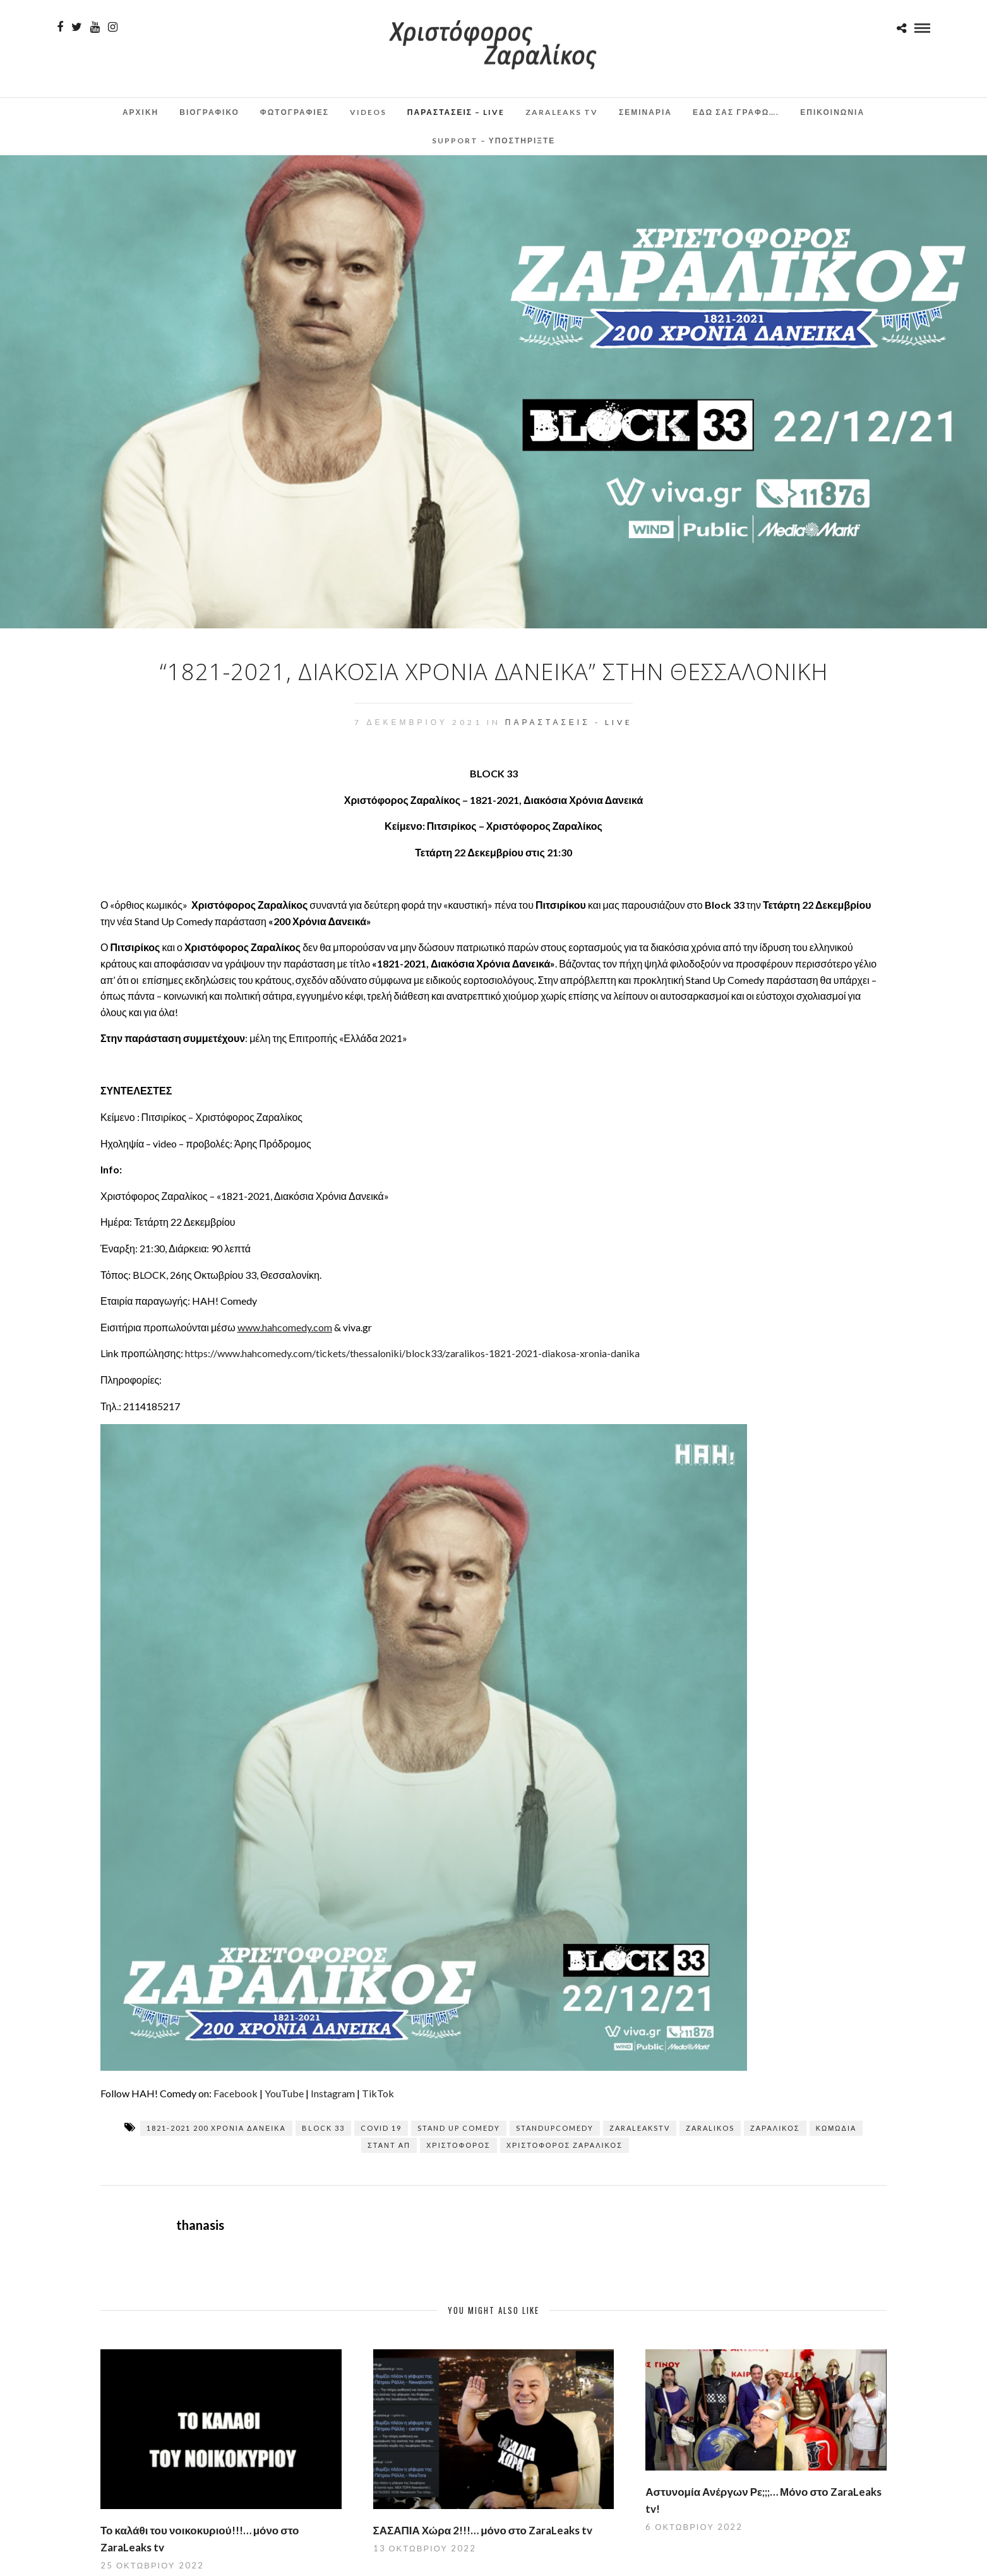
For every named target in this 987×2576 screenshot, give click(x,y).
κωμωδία (836, 2128)
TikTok (378, 2093)
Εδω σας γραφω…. (736, 112)
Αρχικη (141, 112)
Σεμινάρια (645, 112)
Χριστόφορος (458, 2145)
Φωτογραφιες (294, 112)
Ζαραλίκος (775, 2128)
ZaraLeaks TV (561, 112)
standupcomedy (555, 2128)
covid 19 (381, 2128)
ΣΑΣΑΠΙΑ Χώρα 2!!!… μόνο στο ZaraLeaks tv (482, 2530)
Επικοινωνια (832, 112)
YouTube (284, 2093)
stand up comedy (458, 2128)
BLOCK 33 (323, 2128)
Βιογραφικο (209, 112)
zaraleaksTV (639, 2128)
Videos (368, 112)
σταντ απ (389, 2145)
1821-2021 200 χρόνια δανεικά (216, 2128)
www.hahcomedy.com (284, 1327)
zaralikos (710, 2128)
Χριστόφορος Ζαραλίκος (564, 2145)
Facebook (235, 2093)
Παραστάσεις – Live (456, 112)
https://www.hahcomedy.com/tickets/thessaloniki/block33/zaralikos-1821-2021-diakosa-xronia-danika (412, 1353)
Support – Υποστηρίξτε (494, 140)
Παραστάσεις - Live (569, 722)
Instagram (333, 2093)
